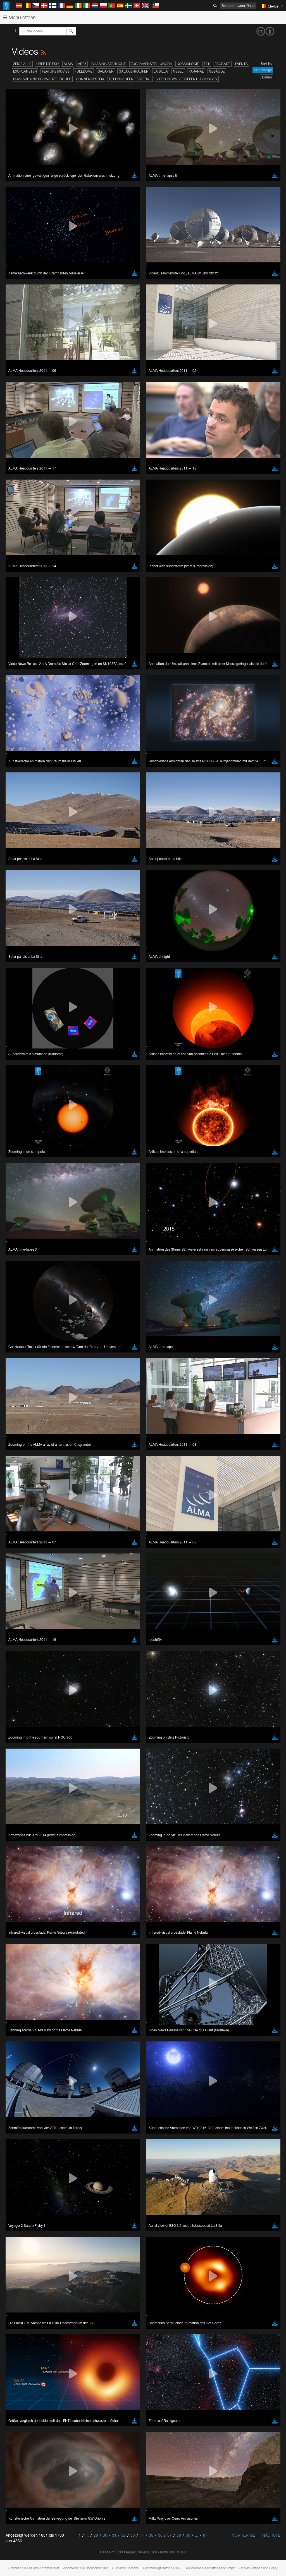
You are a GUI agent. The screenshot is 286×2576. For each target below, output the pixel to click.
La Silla (161, 71)
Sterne (145, 79)
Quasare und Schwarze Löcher (42, 79)
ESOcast (222, 64)
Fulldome (83, 71)
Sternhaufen (121, 79)
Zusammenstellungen (151, 64)
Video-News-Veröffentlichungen (186, 79)
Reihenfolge (263, 70)
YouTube (12, 675)
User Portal (246, 5)
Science (227, 5)
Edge (21, 788)
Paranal (196, 71)
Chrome (23, 783)
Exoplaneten (25, 71)
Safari (21, 798)
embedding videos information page (128, 685)
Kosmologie (188, 64)
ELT (206, 64)
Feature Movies (56, 71)
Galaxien (105, 71)
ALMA (68, 64)
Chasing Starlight (108, 64)
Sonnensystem (90, 79)
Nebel (178, 71)
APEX (82, 64)
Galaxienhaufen (134, 71)
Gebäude (217, 71)
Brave (21, 777)
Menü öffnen (19, 17)
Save (18, 880)
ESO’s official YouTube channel (131, 675)
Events (241, 64)
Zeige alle (22, 64)
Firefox (22, 793)
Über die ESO (47, 64)
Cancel (45, 880)
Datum (267, 77)
